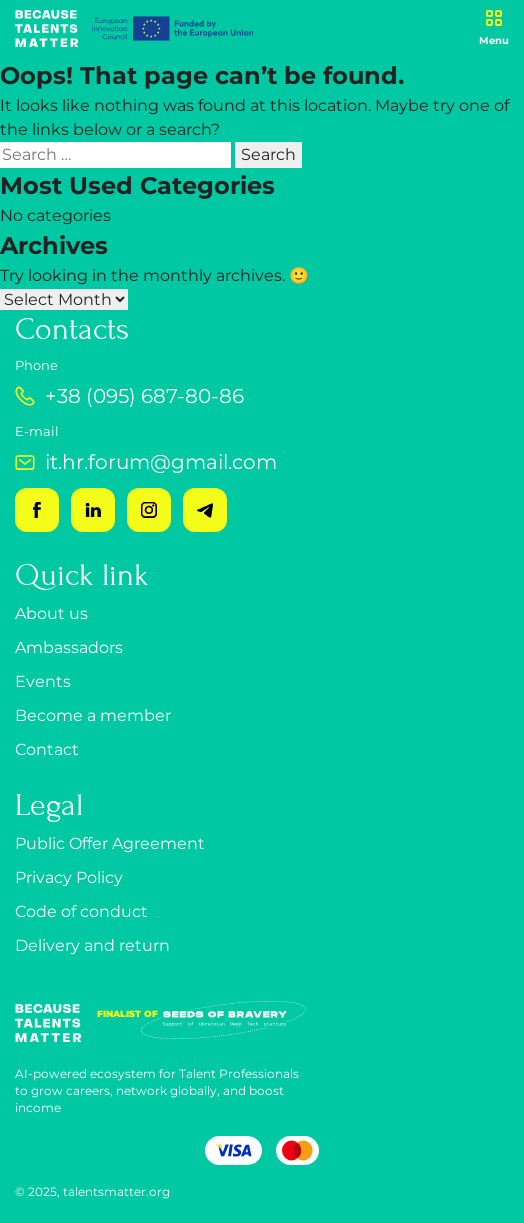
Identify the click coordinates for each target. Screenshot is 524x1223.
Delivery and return (92, 945)
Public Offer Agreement (110, 843)
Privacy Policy (69, 877)
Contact (47, 749)
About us (51, 613)
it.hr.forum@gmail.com (146, 462)
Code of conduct (81, 911)
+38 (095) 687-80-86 (129, 396)
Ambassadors (69, 647)
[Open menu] (494, 28)
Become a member (93, 715)
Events (43, 681)
